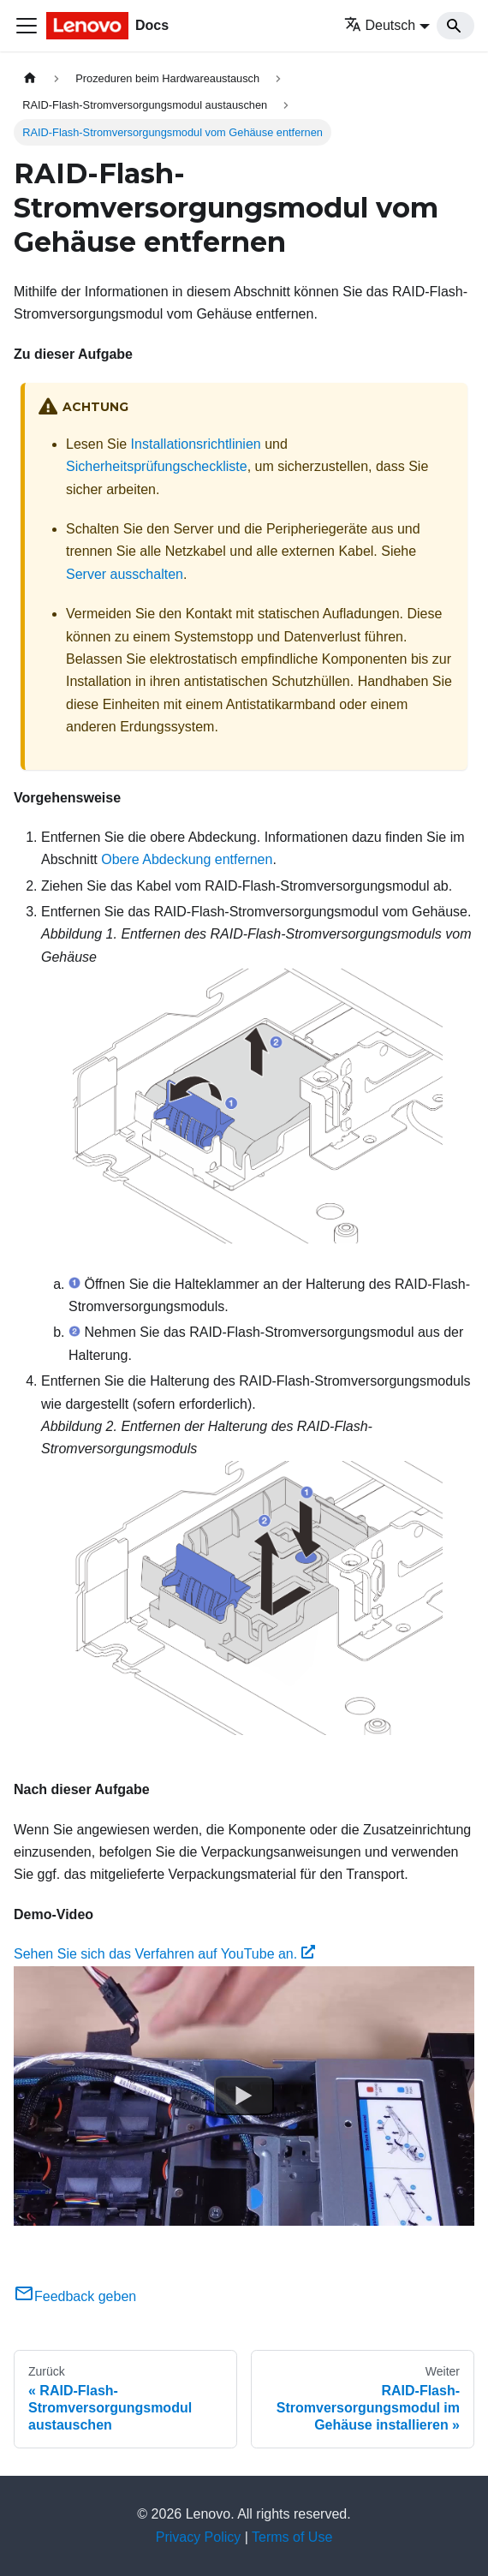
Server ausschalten (124, 574)
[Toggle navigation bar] (26, 26)
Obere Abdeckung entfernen (186, 859)
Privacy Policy (198, 2537)
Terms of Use (292, 2537)
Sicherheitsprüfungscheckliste (156, 466)
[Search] (455, 25)
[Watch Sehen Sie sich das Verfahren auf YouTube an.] (244, 2095)
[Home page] (30, 78)
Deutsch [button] (380, 25)
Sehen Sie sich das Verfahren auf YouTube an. (164, 1954)
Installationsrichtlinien (196, 444)
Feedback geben (75, 2296)
